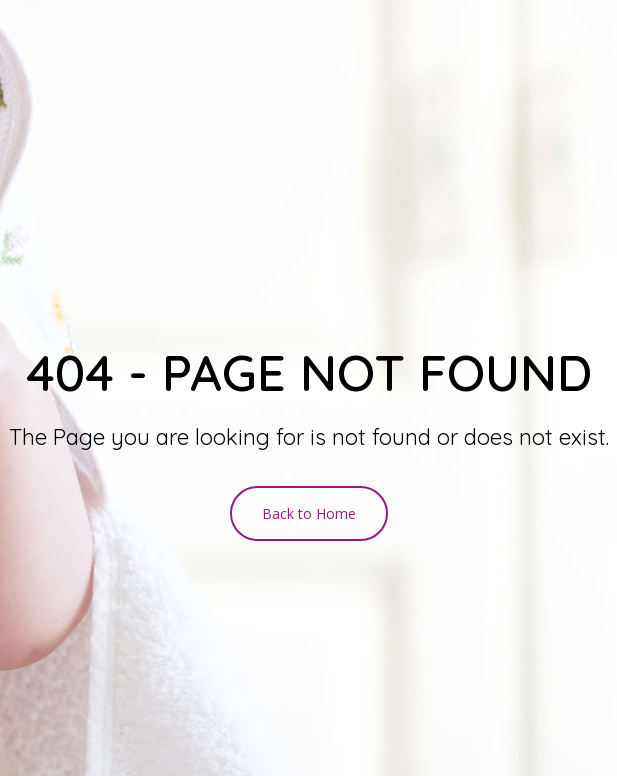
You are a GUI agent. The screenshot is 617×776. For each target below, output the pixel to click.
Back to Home (309, 513)
